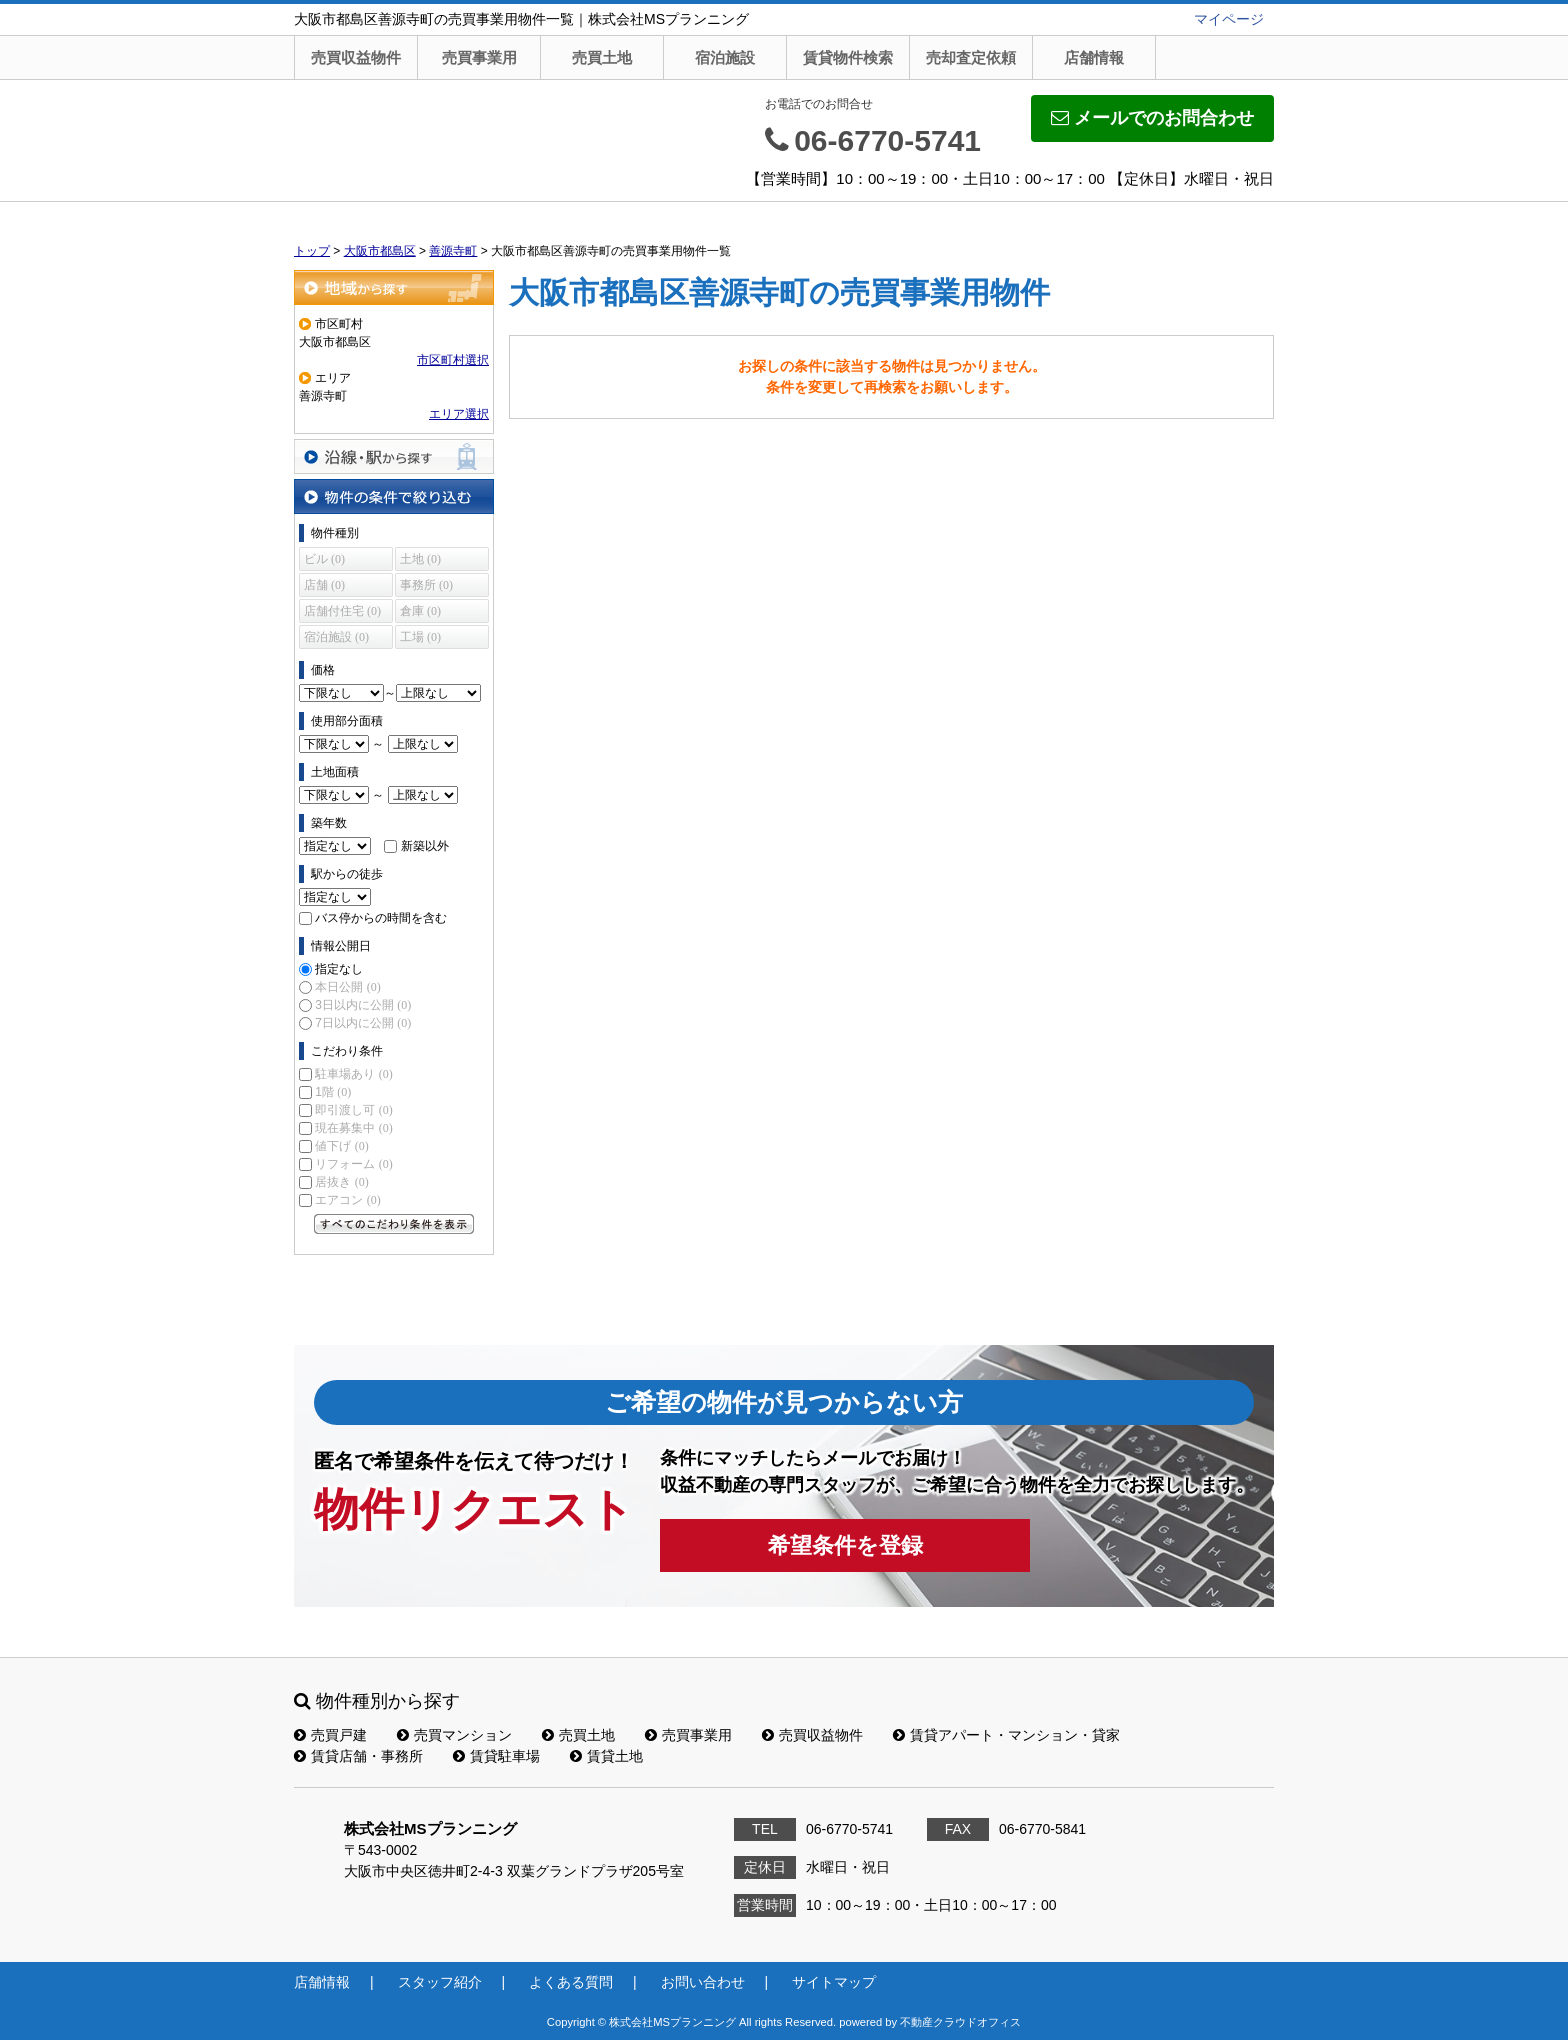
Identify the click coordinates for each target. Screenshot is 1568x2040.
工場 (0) (420, 637)
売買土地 (602, 57)
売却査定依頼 (971, 57)
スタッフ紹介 (440, 1982)
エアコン (347, 1200)
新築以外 (425, 846)
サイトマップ (834, 1982)
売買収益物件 (356, 57)
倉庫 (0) (420, 611)
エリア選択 (459, 414)
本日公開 (347, 987)
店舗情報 (1094, 57)
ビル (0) (324, 559)
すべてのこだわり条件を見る (394, 1224)
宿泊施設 (725, 57)
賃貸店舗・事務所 (358, 1756)
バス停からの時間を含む (381, 918)
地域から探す (394, 287)
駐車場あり (353, 1074)
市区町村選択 (453, 360)
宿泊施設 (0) (336, 637)
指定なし (339, 969)
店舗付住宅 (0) (342, 611)
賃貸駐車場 (496, 1756)
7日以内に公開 (363, 1023)
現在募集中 (353, 1128)
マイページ (1229, 19)
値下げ (341, 1146)
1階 (333, 1092)
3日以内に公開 (363, 1005)
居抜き (341, 1182)
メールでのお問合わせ (1152, 118)
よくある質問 (571, 1982)
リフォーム (353, 1164)
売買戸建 (330, 1735)
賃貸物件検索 (848, 57)
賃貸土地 (606, 1756)
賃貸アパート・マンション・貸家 (1006, 1735)
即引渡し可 (353, 1110)
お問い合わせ (703, 1982)
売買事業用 (479, 57)
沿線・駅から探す (394, 456)
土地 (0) (420, 559)
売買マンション (454, 1735)
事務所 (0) (426, 585)
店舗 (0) (324, 585)
